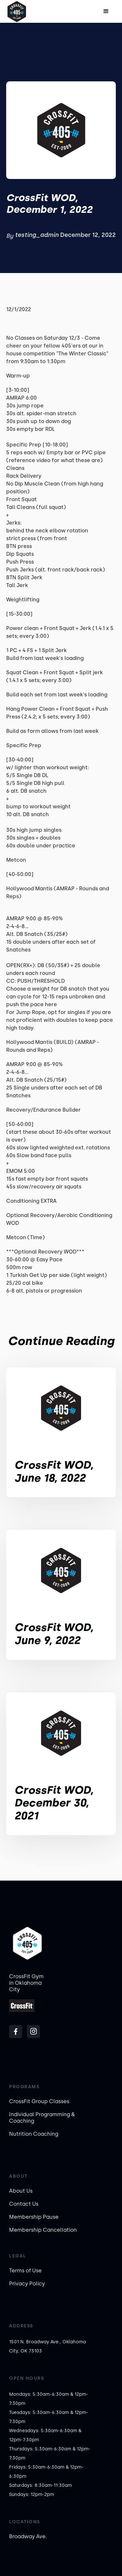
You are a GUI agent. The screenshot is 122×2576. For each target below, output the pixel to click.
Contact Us (23, 2204)
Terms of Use (25, 2271)
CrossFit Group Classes (39, 2101)
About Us (21, 2191)
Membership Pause (34, 2217)
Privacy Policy (27, 2284)
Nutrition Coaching (33, 2134)
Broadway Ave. (28, 2536)
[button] (106, 11)
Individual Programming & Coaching (42, 2117)
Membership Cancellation (43, 2230)
